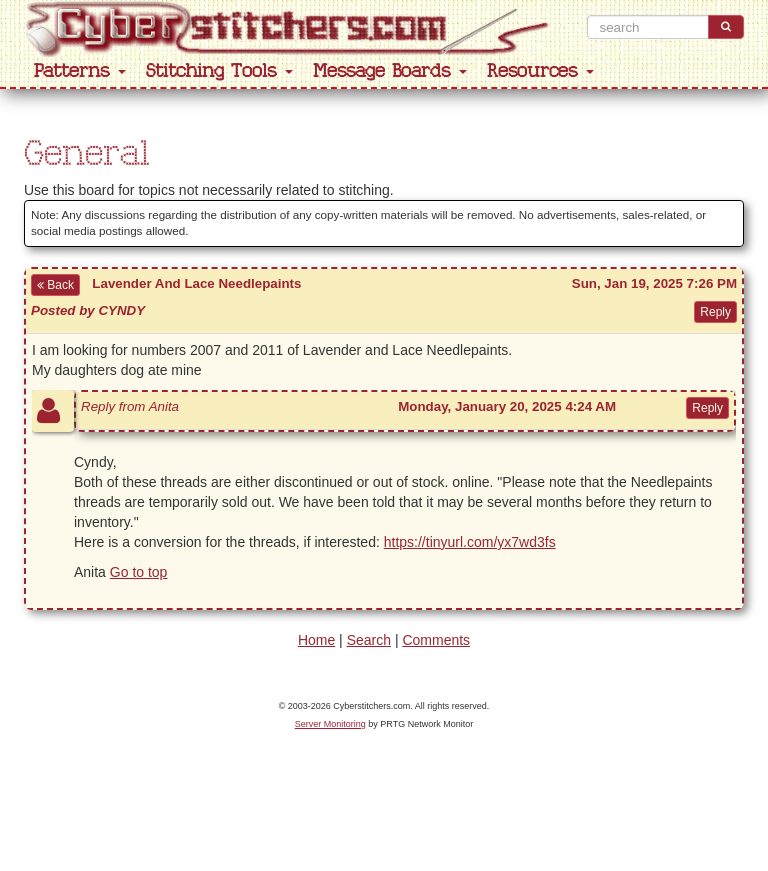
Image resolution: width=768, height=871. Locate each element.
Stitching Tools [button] (219, 71)
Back (55, 285)
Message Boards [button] (390, 71)
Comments (436, 640)
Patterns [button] (80, 71)
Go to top (139, 572)
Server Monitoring (330, 724)
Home (316, 640)
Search (369, 640)
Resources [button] (540, 71)
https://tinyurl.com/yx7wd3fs (470, 542)
